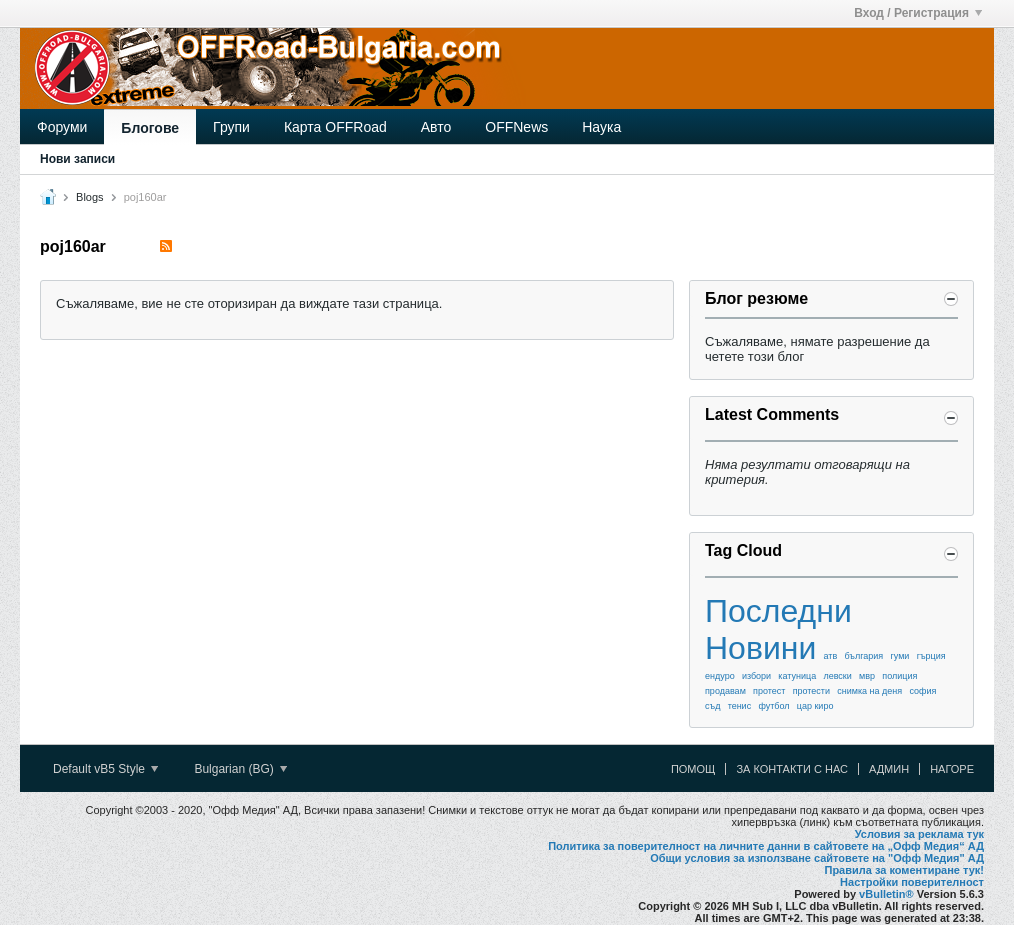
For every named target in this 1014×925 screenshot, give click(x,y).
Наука (601, 127)
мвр (867, 676)
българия (864, 656)
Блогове (150, 128)
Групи (231, 127)
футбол (773, 706)
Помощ (693, 769)
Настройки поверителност (912, 882)
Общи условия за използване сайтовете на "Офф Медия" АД (817, 858)
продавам (725, 691)
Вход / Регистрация (918, 13)
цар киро (815, 706)
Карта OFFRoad (335, 127)
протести (811, 691)
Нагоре (952, 769)
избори (756, 676)
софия (922, 691)
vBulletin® (886, 894)
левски (837, 676)
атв (831, 656)
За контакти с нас (792, 769)
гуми (899, 656)
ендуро (720, 676)
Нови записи (77, 159)
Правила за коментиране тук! (904, 870)
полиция (899, 676)
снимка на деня (869, 691)
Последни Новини (778, 629)
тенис (740, 706)
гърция (931, 656)
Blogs (90, 197)
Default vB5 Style (105, 769)
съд (712, 706)
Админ (889, 769)
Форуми (62, 127)
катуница (797, 676)
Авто (436, 127)
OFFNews (516, 127)
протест (769, 691)
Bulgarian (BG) (240, 769)
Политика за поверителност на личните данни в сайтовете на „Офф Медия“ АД (766, 846)
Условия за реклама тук (919, 834)
